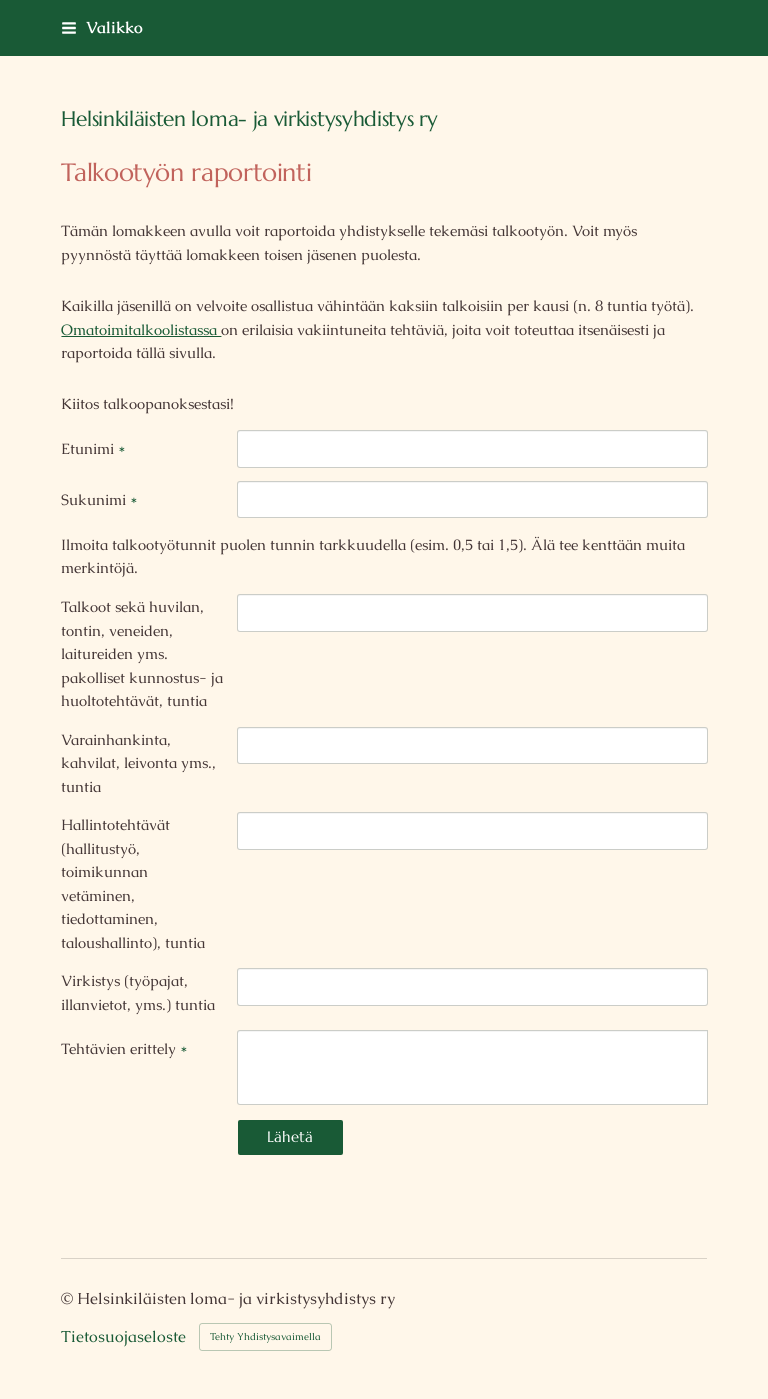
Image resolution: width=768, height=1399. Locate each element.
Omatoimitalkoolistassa (141, 329)
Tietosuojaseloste (123, 1337)
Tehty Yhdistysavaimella (265, 1336)
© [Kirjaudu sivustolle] (69, 1298)
